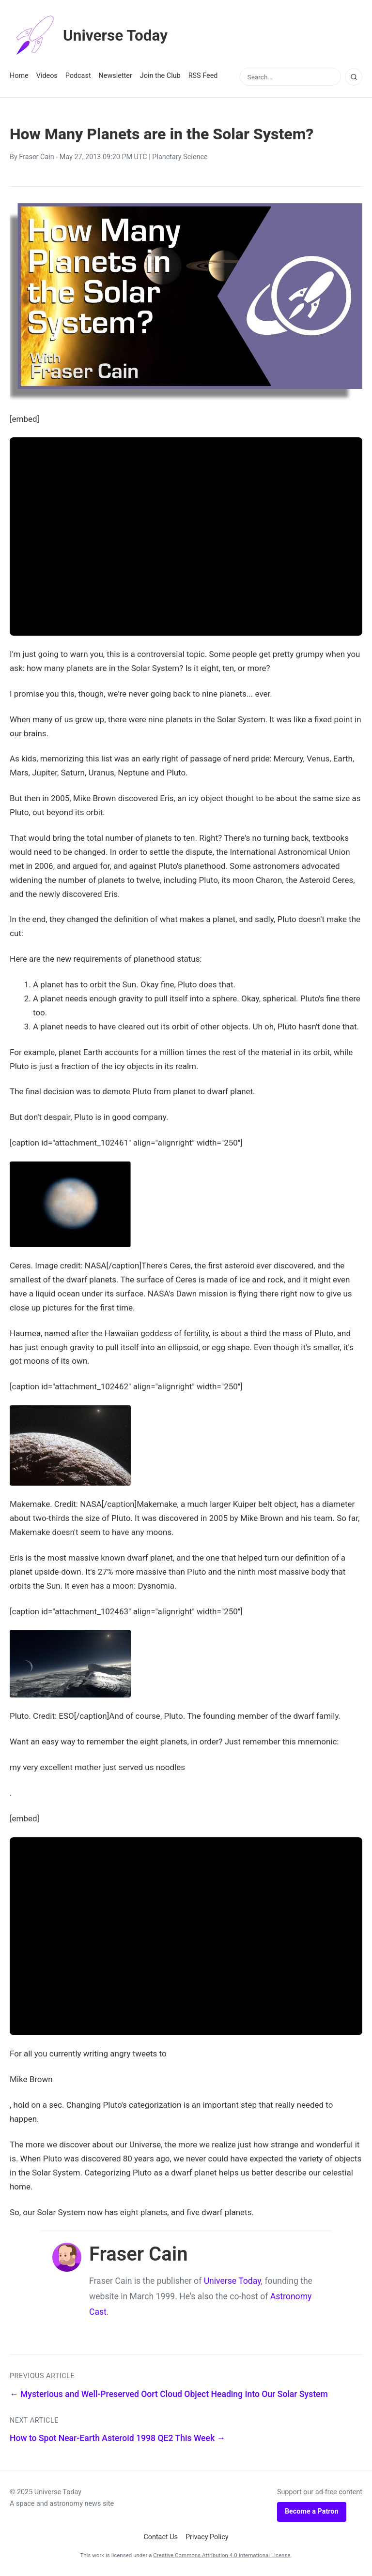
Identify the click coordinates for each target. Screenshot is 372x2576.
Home (19, 76)
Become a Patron (312, 2511)
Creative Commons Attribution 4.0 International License (221, 2555)
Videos (47, 76)
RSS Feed (203, 76)
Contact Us (160, 2537)
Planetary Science (179, 157)
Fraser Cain (36, 157)
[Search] (353, 77)
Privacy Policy (207, 2537)
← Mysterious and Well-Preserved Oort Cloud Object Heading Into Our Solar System (169, 2394)
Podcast (78, 76)
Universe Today (90, 36)
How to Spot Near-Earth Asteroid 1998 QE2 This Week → (117, 2438)
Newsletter (115, 76)
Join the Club (160, 76)
